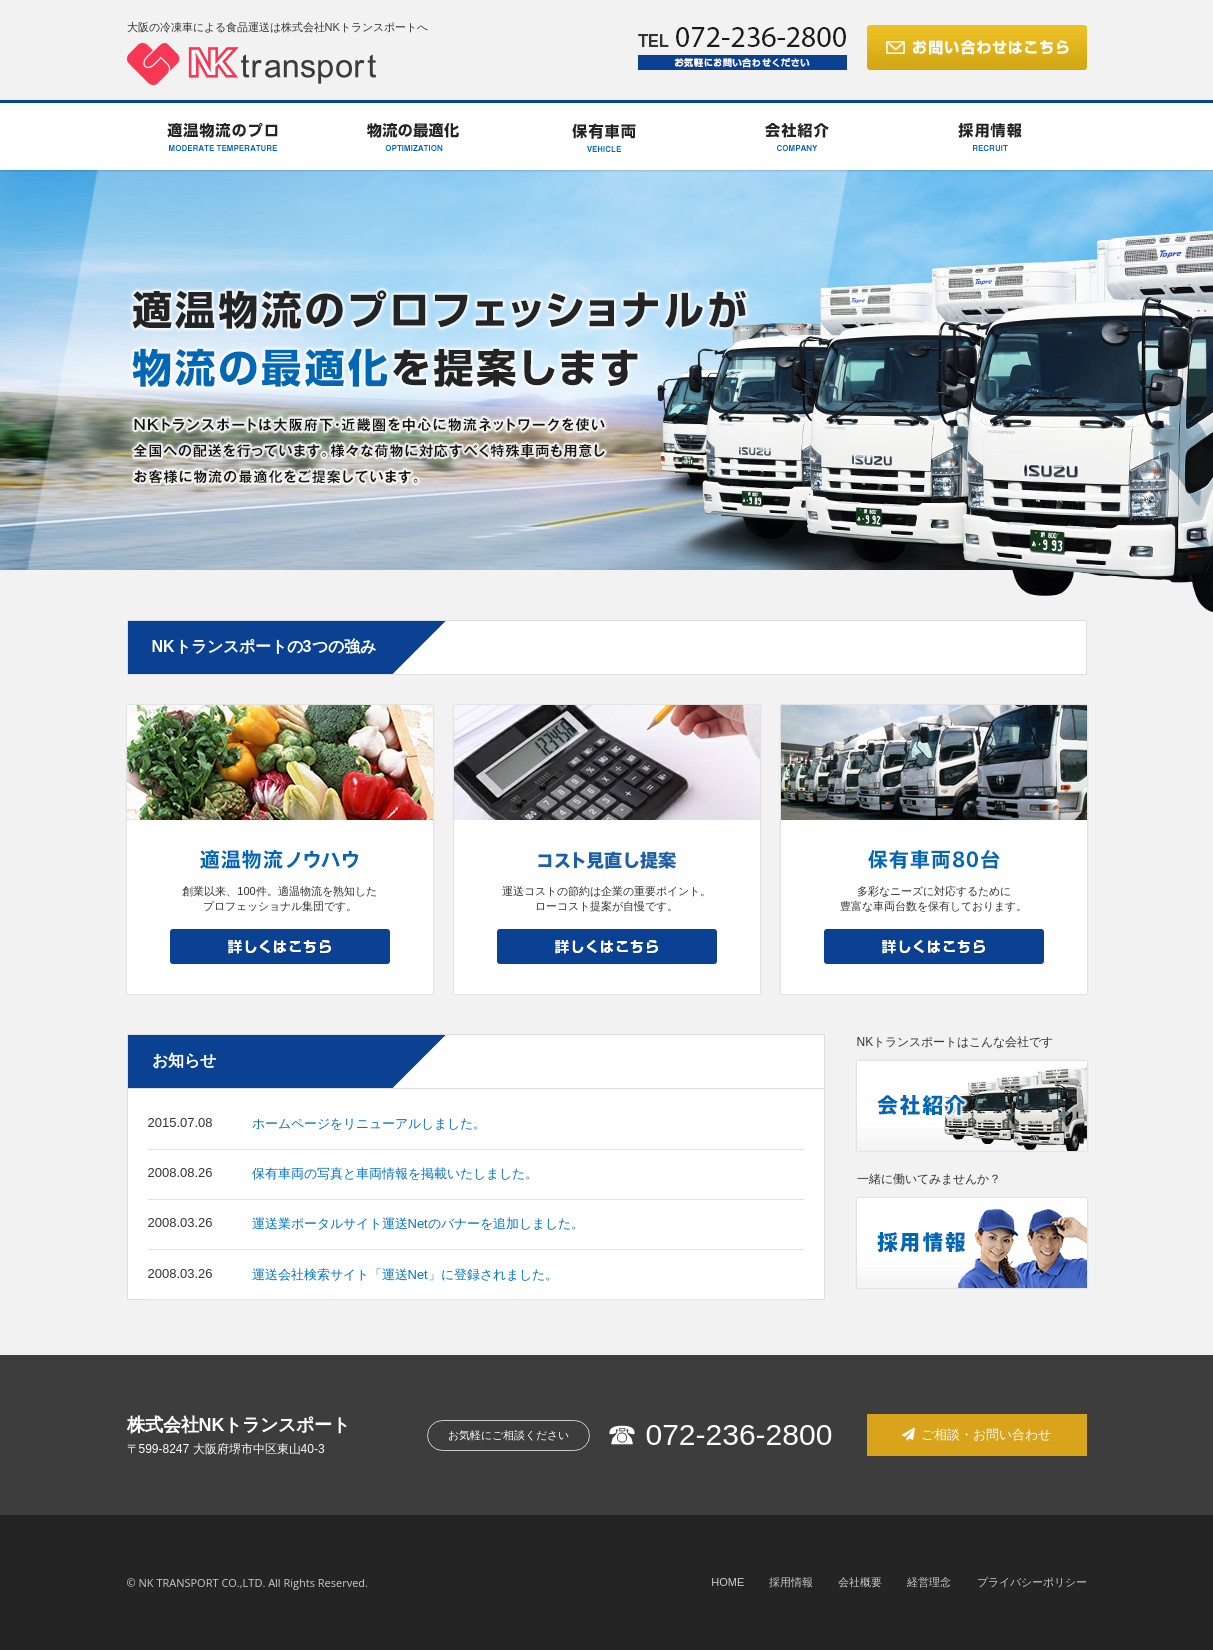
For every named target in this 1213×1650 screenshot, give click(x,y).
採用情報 (791, 1582)
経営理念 (929, 1582)
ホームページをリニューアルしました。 (369, 1123)
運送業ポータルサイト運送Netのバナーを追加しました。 (418, 1223)
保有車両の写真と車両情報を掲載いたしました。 (395, 1173)
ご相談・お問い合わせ (977, 1434)
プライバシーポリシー (1032, 1582)
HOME (727, 1582)
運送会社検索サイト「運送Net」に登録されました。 (405, 1274)
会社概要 (860, 1582)
